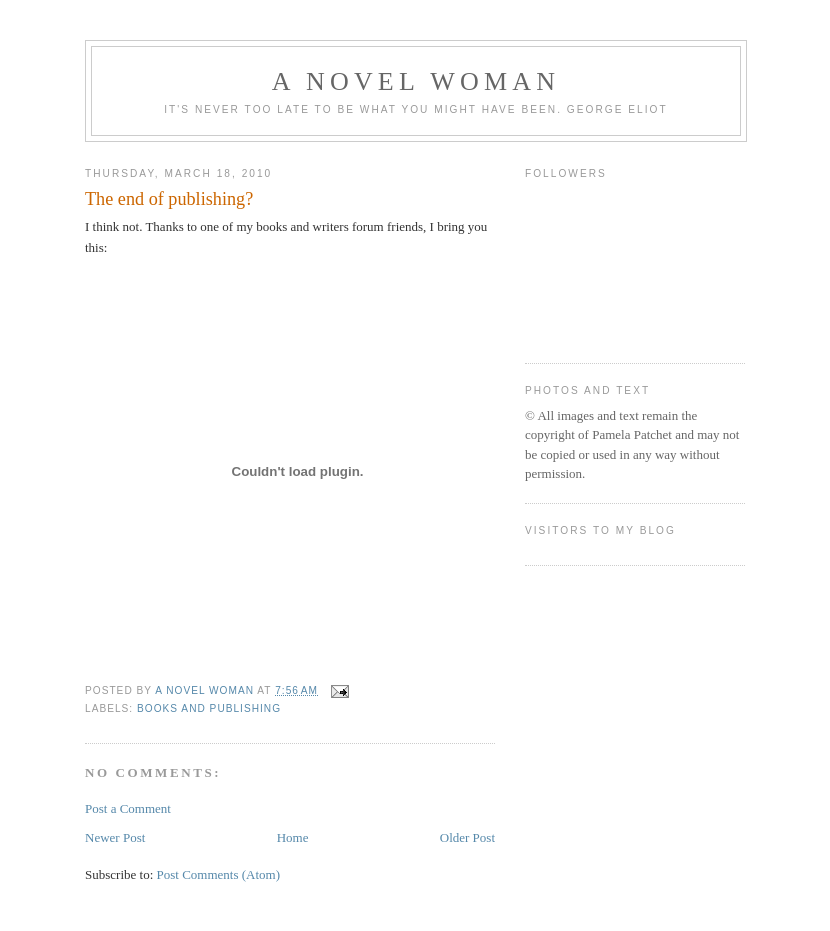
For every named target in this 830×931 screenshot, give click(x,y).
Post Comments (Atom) (219, 874)
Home (293, 837)
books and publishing (209, 708)
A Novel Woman (416, 81)
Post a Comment (128, 808)
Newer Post (115, 837)
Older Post (467, 837)
